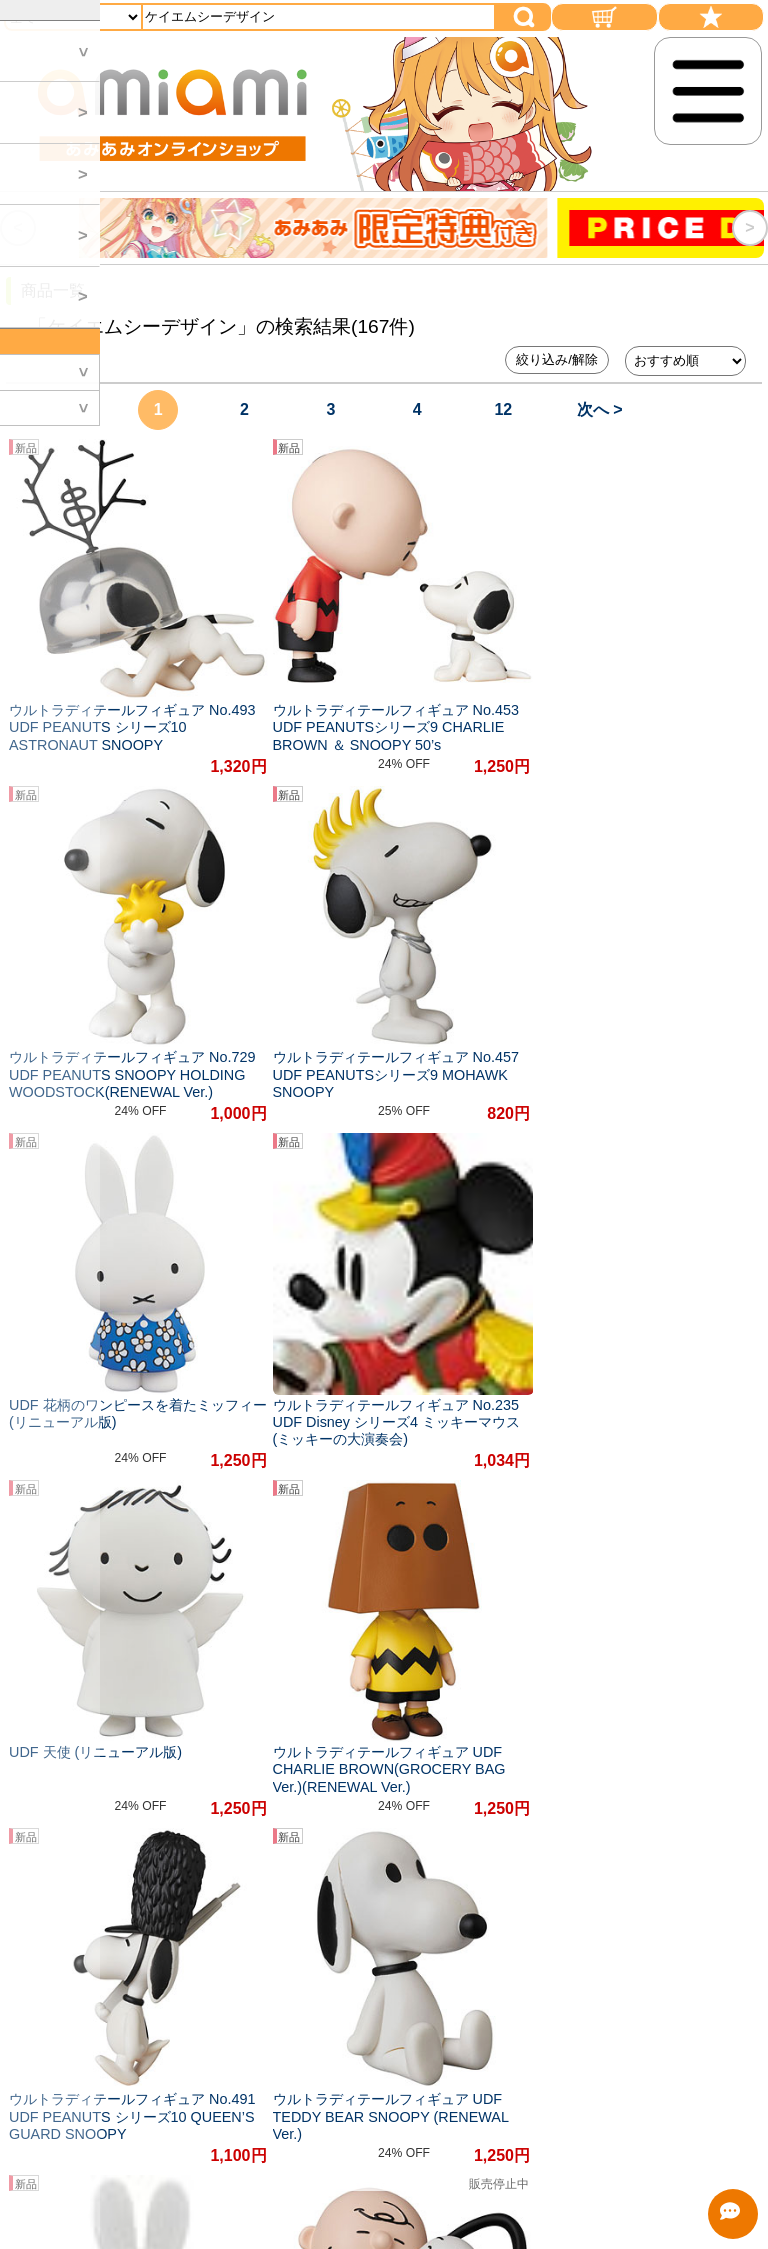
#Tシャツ (67, 1638)
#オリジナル (257, 1597)
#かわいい (469, 1597)
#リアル (668, 1597)
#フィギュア (367, 1597)
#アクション (167, 1638)
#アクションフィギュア (112, 1597)
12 (503, 409)
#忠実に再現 (572, 1597)
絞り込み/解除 (557, 359)
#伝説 (422, 1638)
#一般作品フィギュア (305, 1638)
